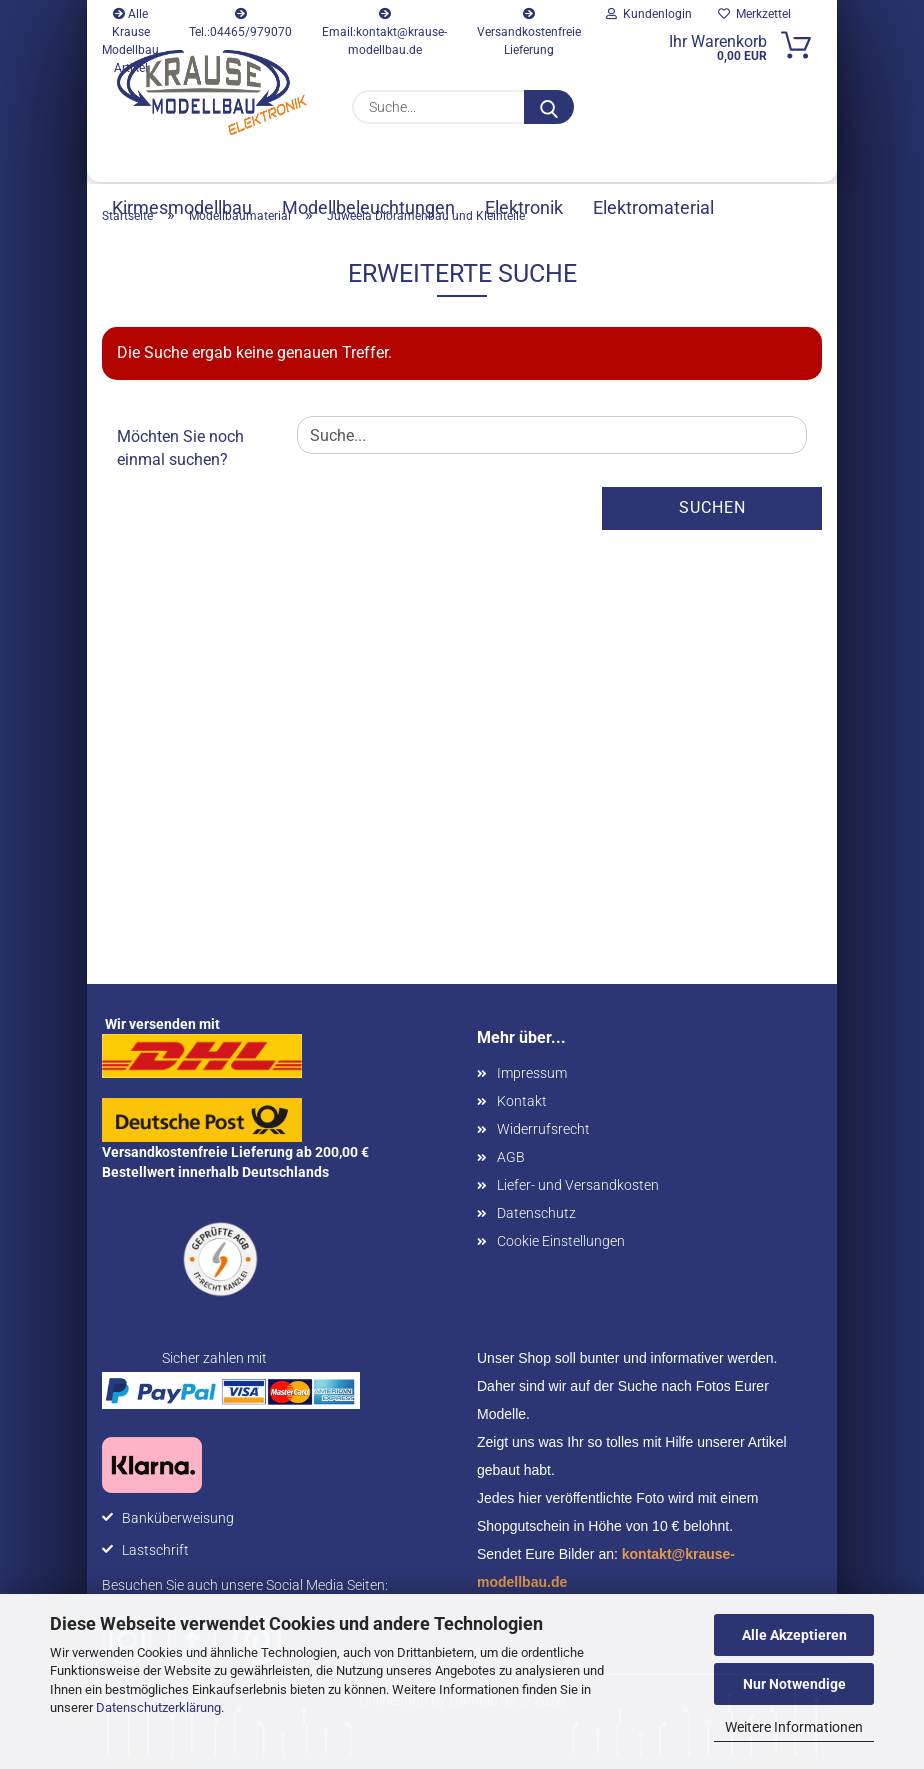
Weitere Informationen (794, 1727)
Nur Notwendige (794, 1684)
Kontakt (522, 1115)
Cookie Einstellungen (561, 1255)
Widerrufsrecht (543, 1143)
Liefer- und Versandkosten (578, 1199)
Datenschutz (536, 1227)
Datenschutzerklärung (158, 1707)
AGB (511, 1171)
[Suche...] (549, 107)
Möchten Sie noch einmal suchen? (180, 462)
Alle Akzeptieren (794, 1635)
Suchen (712, 521)
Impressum (532, 1087)
